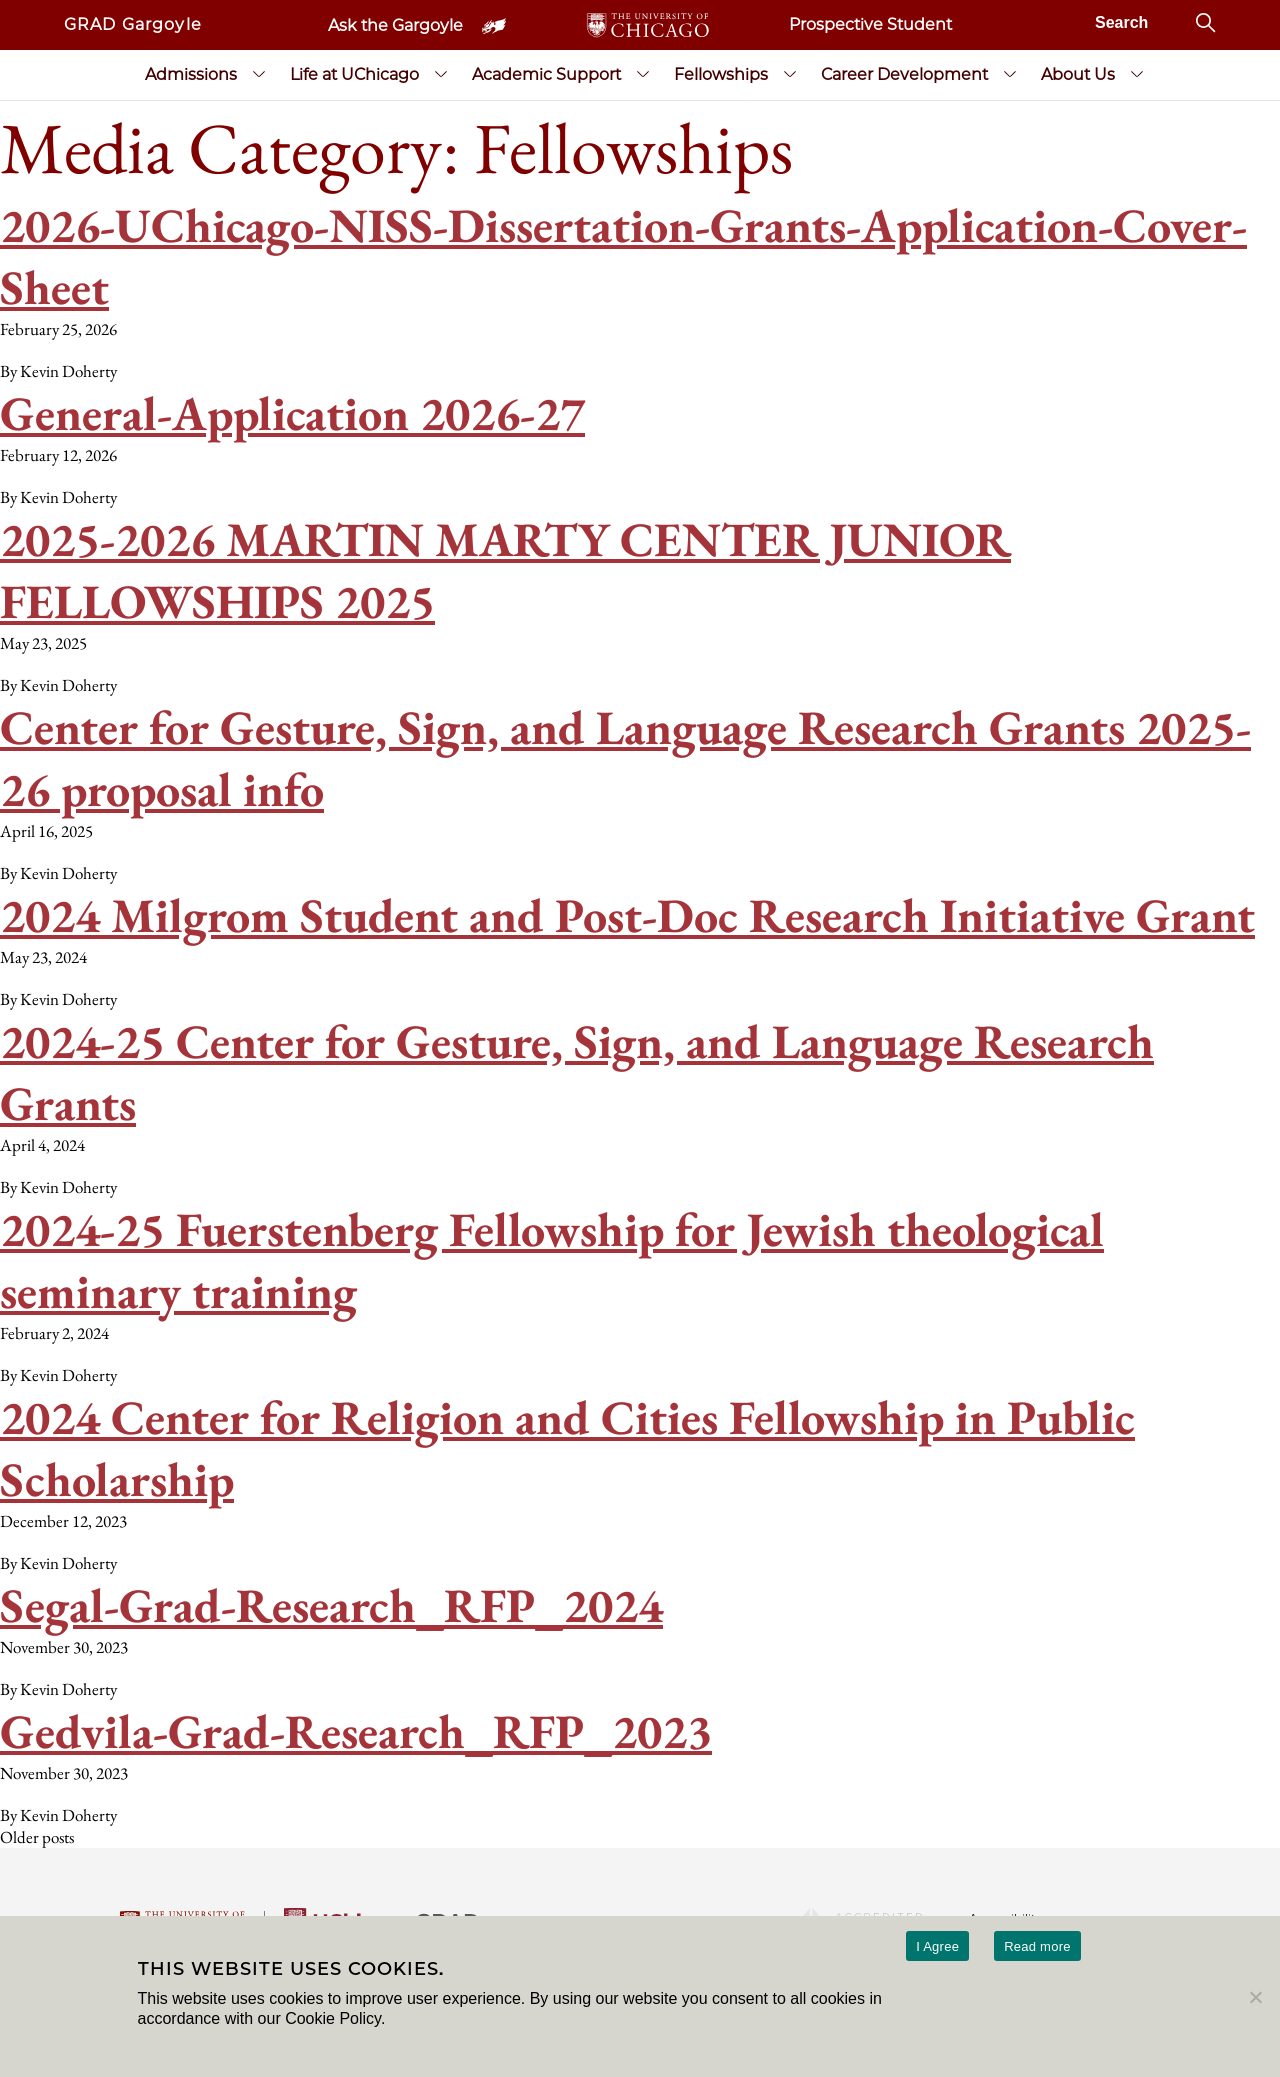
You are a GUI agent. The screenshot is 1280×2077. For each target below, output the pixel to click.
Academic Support (546, 74)
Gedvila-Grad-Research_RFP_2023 (356, 1731)
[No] (1255, 1997)
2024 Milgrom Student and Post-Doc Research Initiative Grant (627, 915)
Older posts (37, 1837)
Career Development (904, 74)
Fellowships (721, 74)
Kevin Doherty (68, 371)
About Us (1078, 74)
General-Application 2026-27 (292, 413)
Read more (1037, 1946)
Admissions (191, 74)
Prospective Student (870, 24)
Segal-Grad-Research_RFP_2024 (331, 1605)
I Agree (937, 1946)
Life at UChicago (354, 74)
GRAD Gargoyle (133, 24)
